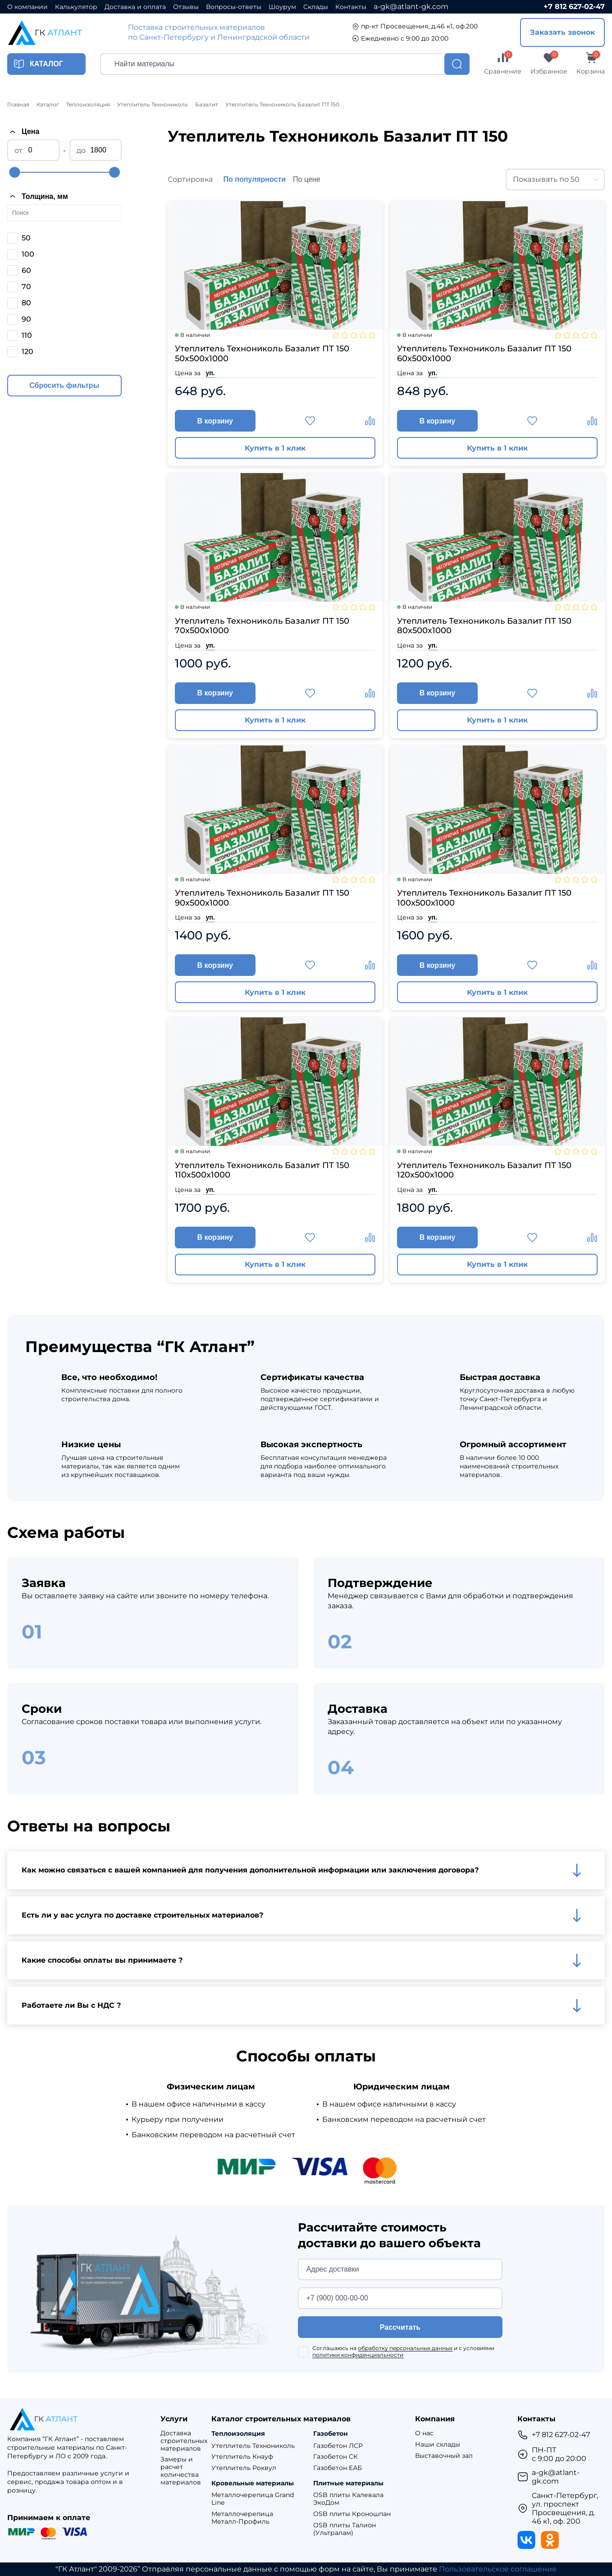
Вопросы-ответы (233, 7)
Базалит (206, 104)
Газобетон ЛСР (338, 2446)
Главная (18, 104)
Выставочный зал (444, 2456)
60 (26, 270)
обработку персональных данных (405, 2348)
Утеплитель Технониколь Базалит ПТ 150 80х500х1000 (484, 626)
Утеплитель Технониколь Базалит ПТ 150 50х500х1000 (262, 353)
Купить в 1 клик (275, 448)
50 (26, 238)
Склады (315, 7)
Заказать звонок (562, 32)
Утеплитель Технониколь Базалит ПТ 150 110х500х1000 (262, 1170)
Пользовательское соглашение (498, 2569)
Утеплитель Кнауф (242, 2457)
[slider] (14, 172)
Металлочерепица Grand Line (252, 2499)
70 (26, 286)
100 (28, 254)
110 (27, 335)
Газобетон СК (335, 2457)
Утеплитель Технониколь (152, 104)
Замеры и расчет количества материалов (180, 2471)
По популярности (255, 179)
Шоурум (282, 7)
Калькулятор (76, 7)
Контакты (350, 7)
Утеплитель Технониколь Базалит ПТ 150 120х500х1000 (484, 1170)
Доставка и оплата (135, 7)
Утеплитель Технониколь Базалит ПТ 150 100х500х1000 (484, 898)
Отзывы (186, 7)
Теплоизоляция (88, 104)
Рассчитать (400, 2327)
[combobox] (555, 179)
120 (27, 351)
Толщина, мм (37, 196)
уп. (210, 373)
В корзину (215, 421)
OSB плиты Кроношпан (352, 2514)
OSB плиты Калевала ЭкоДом (348, 2499)
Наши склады (437, 2444)
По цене (306, 179)
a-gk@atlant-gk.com (411, 6)
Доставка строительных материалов (183, 2440)
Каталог (48, 104)
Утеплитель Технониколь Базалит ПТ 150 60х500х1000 (484, 353)
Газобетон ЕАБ (337, 2468)
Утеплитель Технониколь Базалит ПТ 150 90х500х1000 (262, 898)
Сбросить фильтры (64, 385)
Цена (23, 131)
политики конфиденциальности (357, 2354)
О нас (424, 2433)
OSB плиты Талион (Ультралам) (344, 2529)
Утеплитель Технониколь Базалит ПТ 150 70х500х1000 (262, 626)
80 (26, 303)
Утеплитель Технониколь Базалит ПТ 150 (282, 104)
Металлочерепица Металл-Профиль (242, 2517)
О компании (27, 7)
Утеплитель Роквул (243, 2468)
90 (26, 319)
